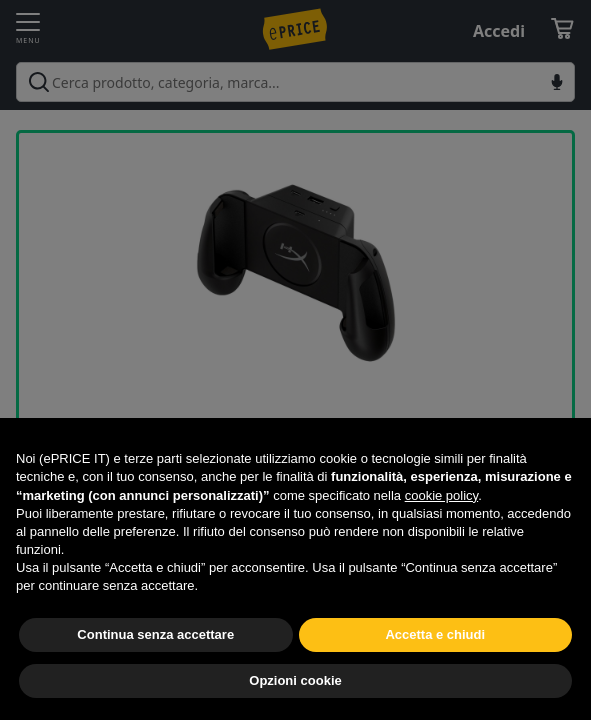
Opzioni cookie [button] (295, 680)
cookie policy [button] (441, 495)
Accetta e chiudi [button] (435, 634)
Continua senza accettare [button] (155, 634)
